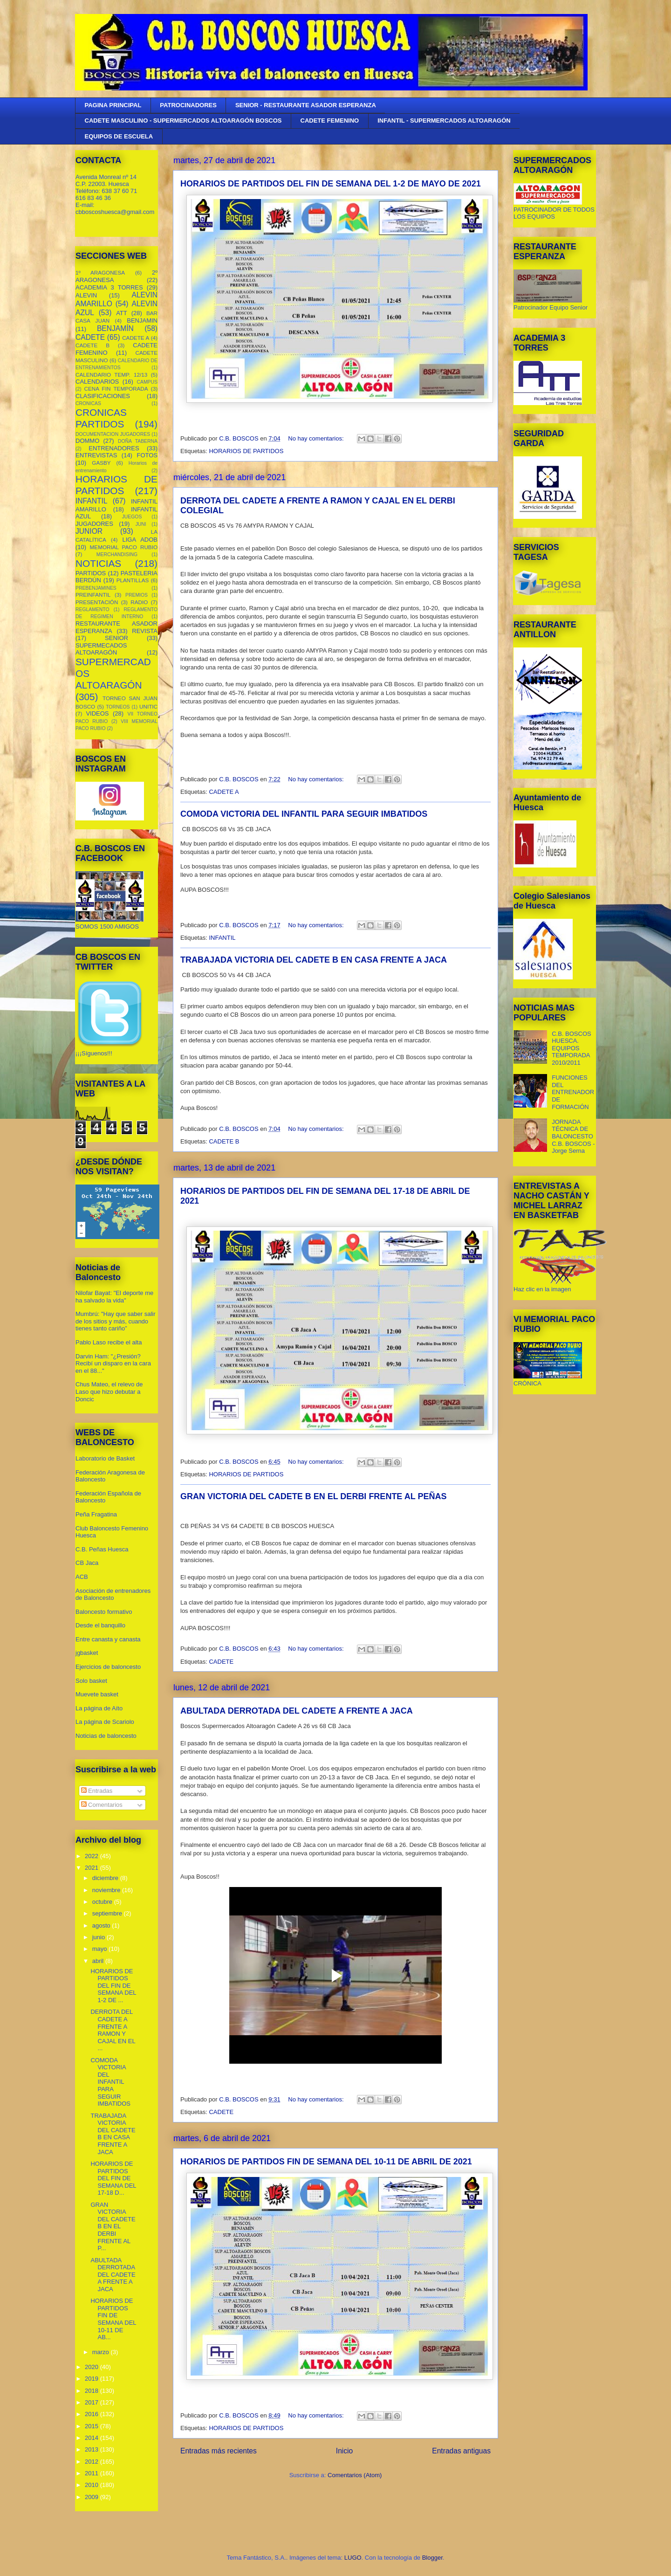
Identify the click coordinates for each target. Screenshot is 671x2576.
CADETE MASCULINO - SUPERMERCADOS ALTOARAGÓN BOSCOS (183, 120)
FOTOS (147, 455)
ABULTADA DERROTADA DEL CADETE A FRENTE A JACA (296, 1710)
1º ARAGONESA (100, 272)
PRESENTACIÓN (96, 602)
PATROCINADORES (188, 105)
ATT (121, 313)
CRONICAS (88, 403)
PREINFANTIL (92, 595)
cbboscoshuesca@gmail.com (114, 211)
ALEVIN (86, 295)
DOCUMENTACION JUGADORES (112, 434)
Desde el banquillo (100, 1625)
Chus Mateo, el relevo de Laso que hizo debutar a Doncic (109, 1391)
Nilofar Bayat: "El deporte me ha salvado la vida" (114, 1296)
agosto (102, 1925)
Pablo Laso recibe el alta (108, 1342)
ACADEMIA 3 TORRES (109, 287)
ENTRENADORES (114, 448)
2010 (92, 2484)
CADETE (221, 1661)
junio (99, 1937)
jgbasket (86, 1652)
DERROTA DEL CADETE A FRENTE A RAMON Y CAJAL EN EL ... (112, 2030)
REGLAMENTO (92, 609)
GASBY (101, 463)
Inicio (344, 2451)
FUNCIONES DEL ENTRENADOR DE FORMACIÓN (573, 1092)
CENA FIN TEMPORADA (116, 389)
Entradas (97, 1790)
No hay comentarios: (316, 438)
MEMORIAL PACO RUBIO (123, 547)
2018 (92, 2390)
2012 (92, 2461)
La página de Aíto (99, 1708)
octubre (103, 1901)
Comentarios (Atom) (355, 2475)
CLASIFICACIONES (102, 396)
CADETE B (224, 1141)
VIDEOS (97, 713)
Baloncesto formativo (103, 1611)
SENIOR (116, 637)
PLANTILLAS (132, 580)
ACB (81, 1576)
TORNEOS (118, 706)
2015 (92, 2426)
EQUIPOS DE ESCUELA (119, 136)
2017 (92, 2402)
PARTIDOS (90, 573)
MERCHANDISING (116, 554)
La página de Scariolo (104, 1721)
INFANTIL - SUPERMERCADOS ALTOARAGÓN (444, 120)
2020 (92, 2366)
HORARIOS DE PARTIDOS (246, 451)
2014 (92, 2437)
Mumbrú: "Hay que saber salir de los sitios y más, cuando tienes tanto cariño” (115, 1321)
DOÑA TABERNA (137, 441)
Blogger (432, 2557)
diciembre (106, 1877)
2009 (92, 2496)
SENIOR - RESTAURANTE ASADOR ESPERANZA (305, 105)
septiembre (108, 1913)
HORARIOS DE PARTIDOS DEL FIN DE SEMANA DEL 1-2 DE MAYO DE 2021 (330, 183)
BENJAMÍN (115, 328)
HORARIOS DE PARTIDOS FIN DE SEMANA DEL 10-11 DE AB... (113, 2319)
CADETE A (224, 791)
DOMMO (87, 440)
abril (98, 1960)
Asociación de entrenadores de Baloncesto (113, 1594)
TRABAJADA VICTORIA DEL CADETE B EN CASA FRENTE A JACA (313, 959)
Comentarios (102, 1804)
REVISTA (144, 630)
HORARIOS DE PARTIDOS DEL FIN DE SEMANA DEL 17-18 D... (113, 2178)
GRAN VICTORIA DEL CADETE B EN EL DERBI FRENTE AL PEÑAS (313, 1496)
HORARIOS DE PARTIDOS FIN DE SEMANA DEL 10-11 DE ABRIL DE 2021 (326, 2161)
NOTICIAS (98, 563)
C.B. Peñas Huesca (101, 1549)
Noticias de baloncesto (106, 1735)
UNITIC (148, 706)
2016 (92, 2414)
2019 (92, 2378)
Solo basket (91, 1680)
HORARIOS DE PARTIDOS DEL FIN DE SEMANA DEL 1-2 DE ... (113, 1986)
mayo (100, 1948)
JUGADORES (94, 523)
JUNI (141, 524)
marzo (101, 2352)
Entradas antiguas (461, 2451)
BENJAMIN (142, 320)
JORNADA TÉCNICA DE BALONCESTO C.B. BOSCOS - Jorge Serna (573, 1136)
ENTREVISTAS (96, 455)
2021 (92, 1867)
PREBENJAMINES (95, 588)
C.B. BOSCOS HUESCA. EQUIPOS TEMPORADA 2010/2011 (571, 1048)
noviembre (107, 1890)
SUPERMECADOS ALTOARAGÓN (101, 649)
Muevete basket (96, 1694)
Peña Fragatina (96, 1514)
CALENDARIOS (97, 381)
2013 (92, 2449)
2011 (92, 2473)
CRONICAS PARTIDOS (101, 418)
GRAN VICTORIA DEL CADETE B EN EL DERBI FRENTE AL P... (112, 2226)
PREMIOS (136, 595)
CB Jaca (86, 1562)
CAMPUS (147, 382)
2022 (92, 1856)
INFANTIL (222, 937)
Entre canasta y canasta (107, 1639)
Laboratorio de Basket (105, 1458)
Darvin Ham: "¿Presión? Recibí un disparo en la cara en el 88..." (113, 1363)
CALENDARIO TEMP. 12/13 (111, 375)
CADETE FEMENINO (330, 120)
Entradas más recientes (218, 2451)
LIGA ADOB (139, 539)
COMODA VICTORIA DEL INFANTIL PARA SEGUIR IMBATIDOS (303, 814)
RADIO (139, 602)
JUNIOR (89, 531)
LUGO (353, 2557)
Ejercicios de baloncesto (108, 1666)
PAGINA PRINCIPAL (113, 105)
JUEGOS (132, 516)
